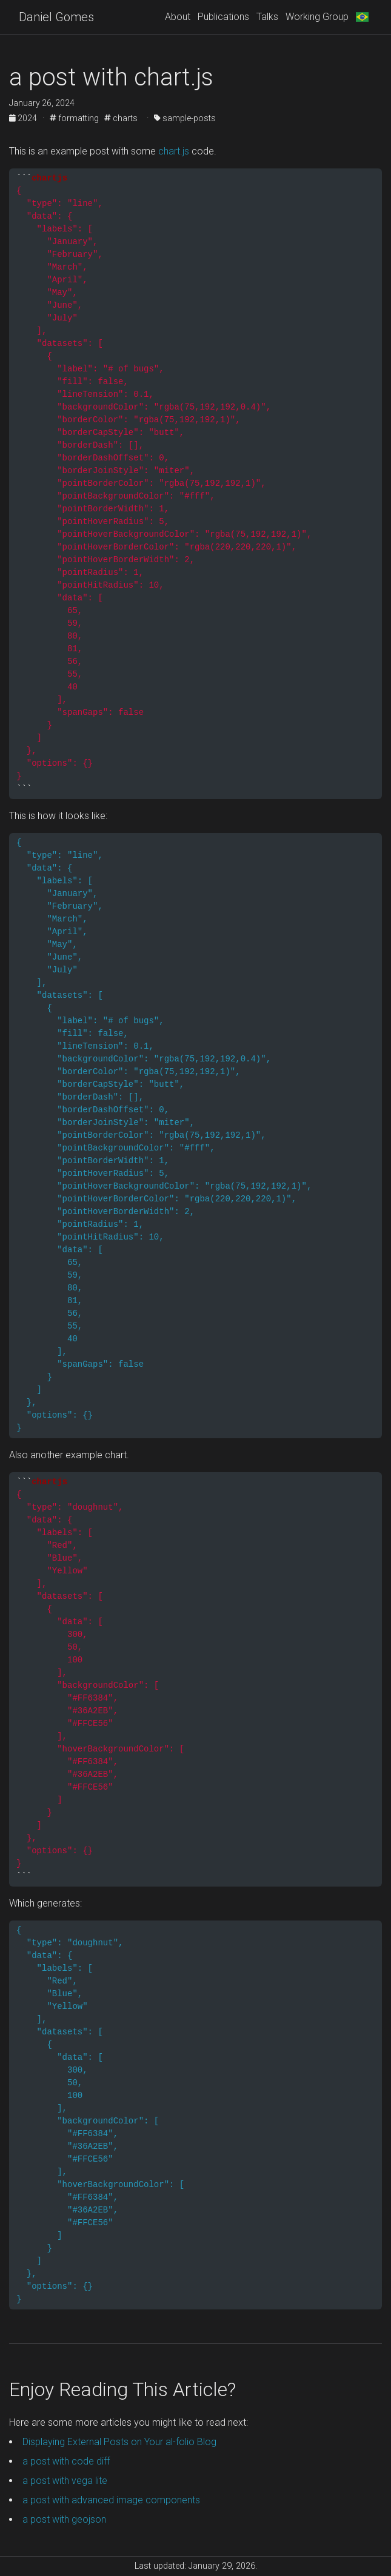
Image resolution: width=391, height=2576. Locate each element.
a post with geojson (64, 2519)
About (177, 16)
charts (121, 118)
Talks (267, 16)
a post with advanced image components (111, 2500)
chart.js (173, 151)
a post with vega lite (64, 2480)
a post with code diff (66, 2461)
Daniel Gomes (56, 17)
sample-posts (185, 118)
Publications (223, 16)
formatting (74, 118)
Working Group (317, 16)
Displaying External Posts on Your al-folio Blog (119, 2442)
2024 (24, 118)
